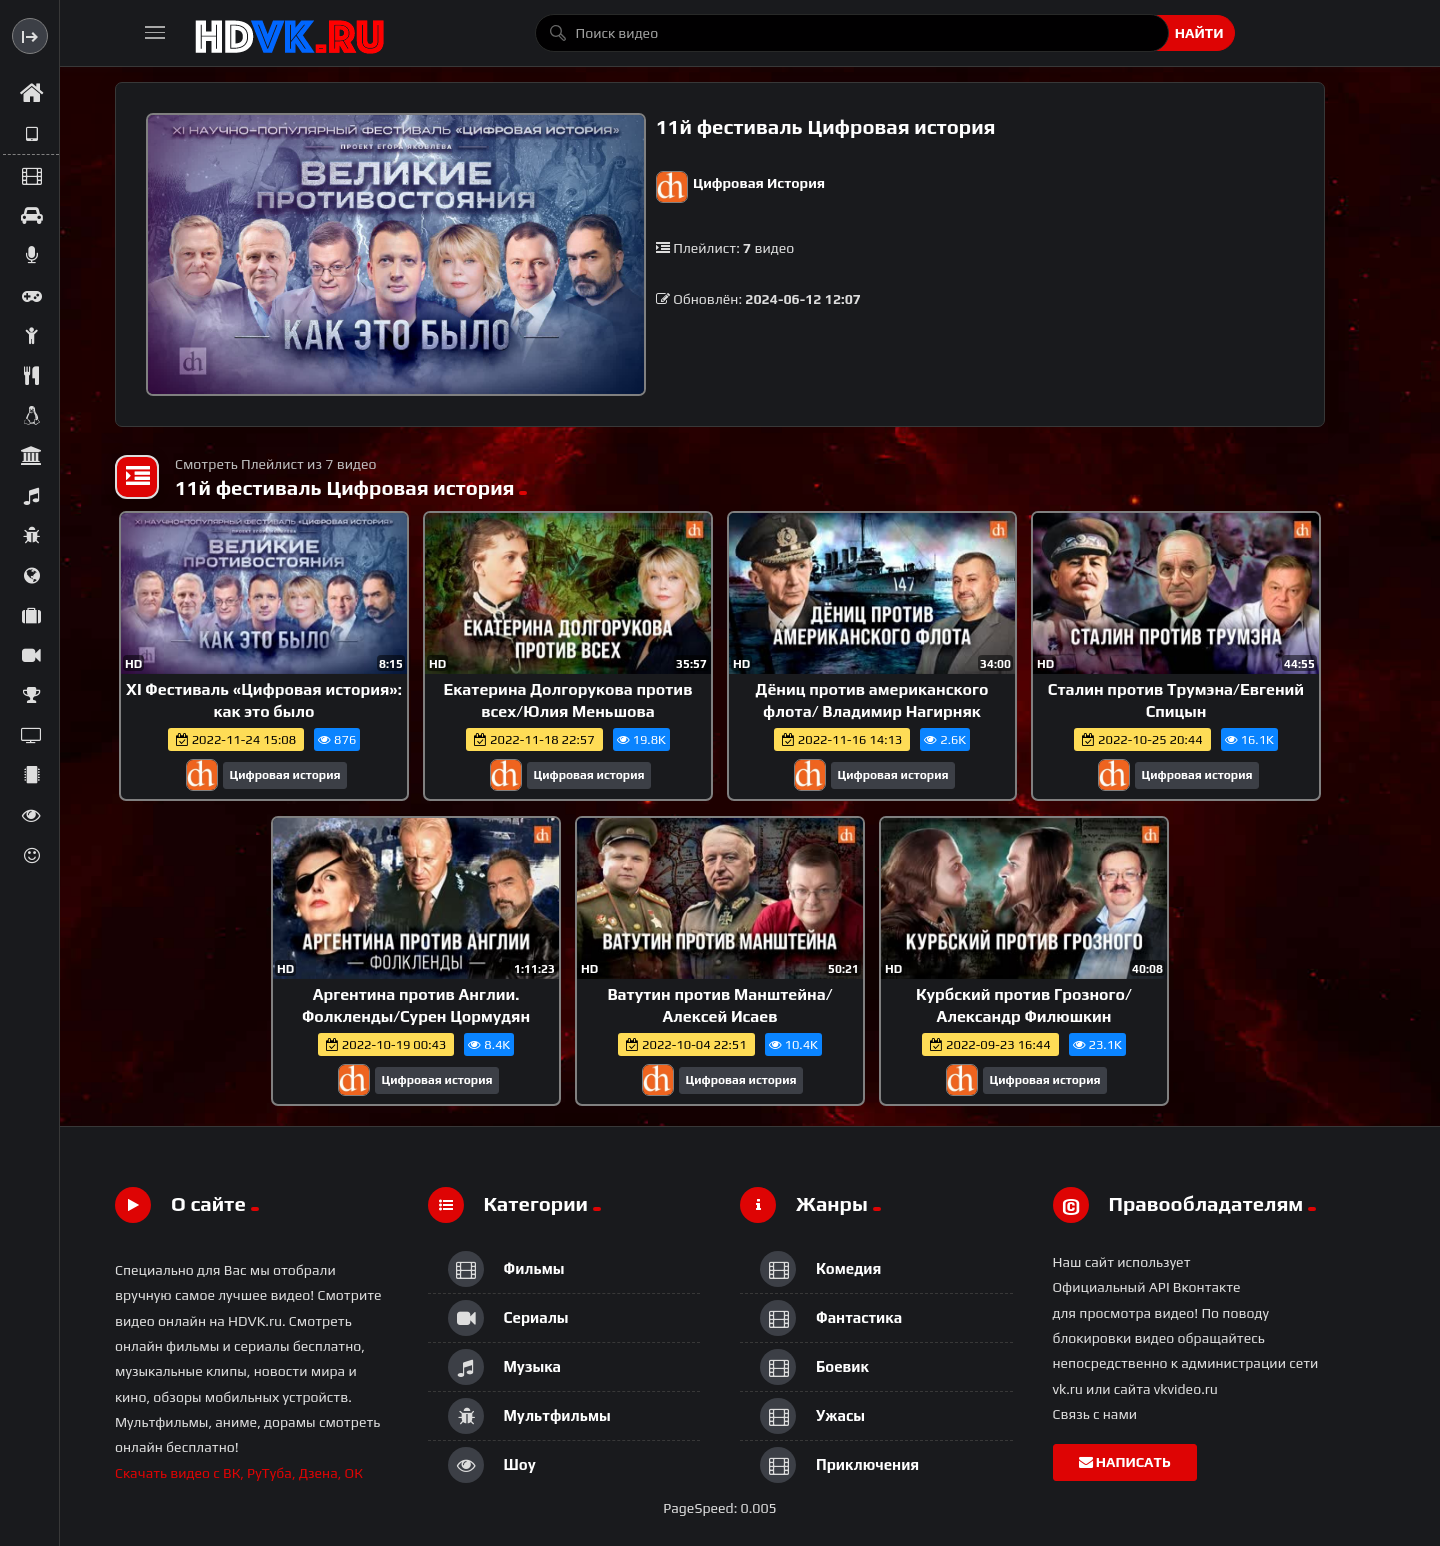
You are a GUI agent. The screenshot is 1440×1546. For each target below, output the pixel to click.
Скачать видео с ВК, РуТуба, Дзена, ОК (239, 1473)
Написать (1125, 1462)
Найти (1199, 33)
